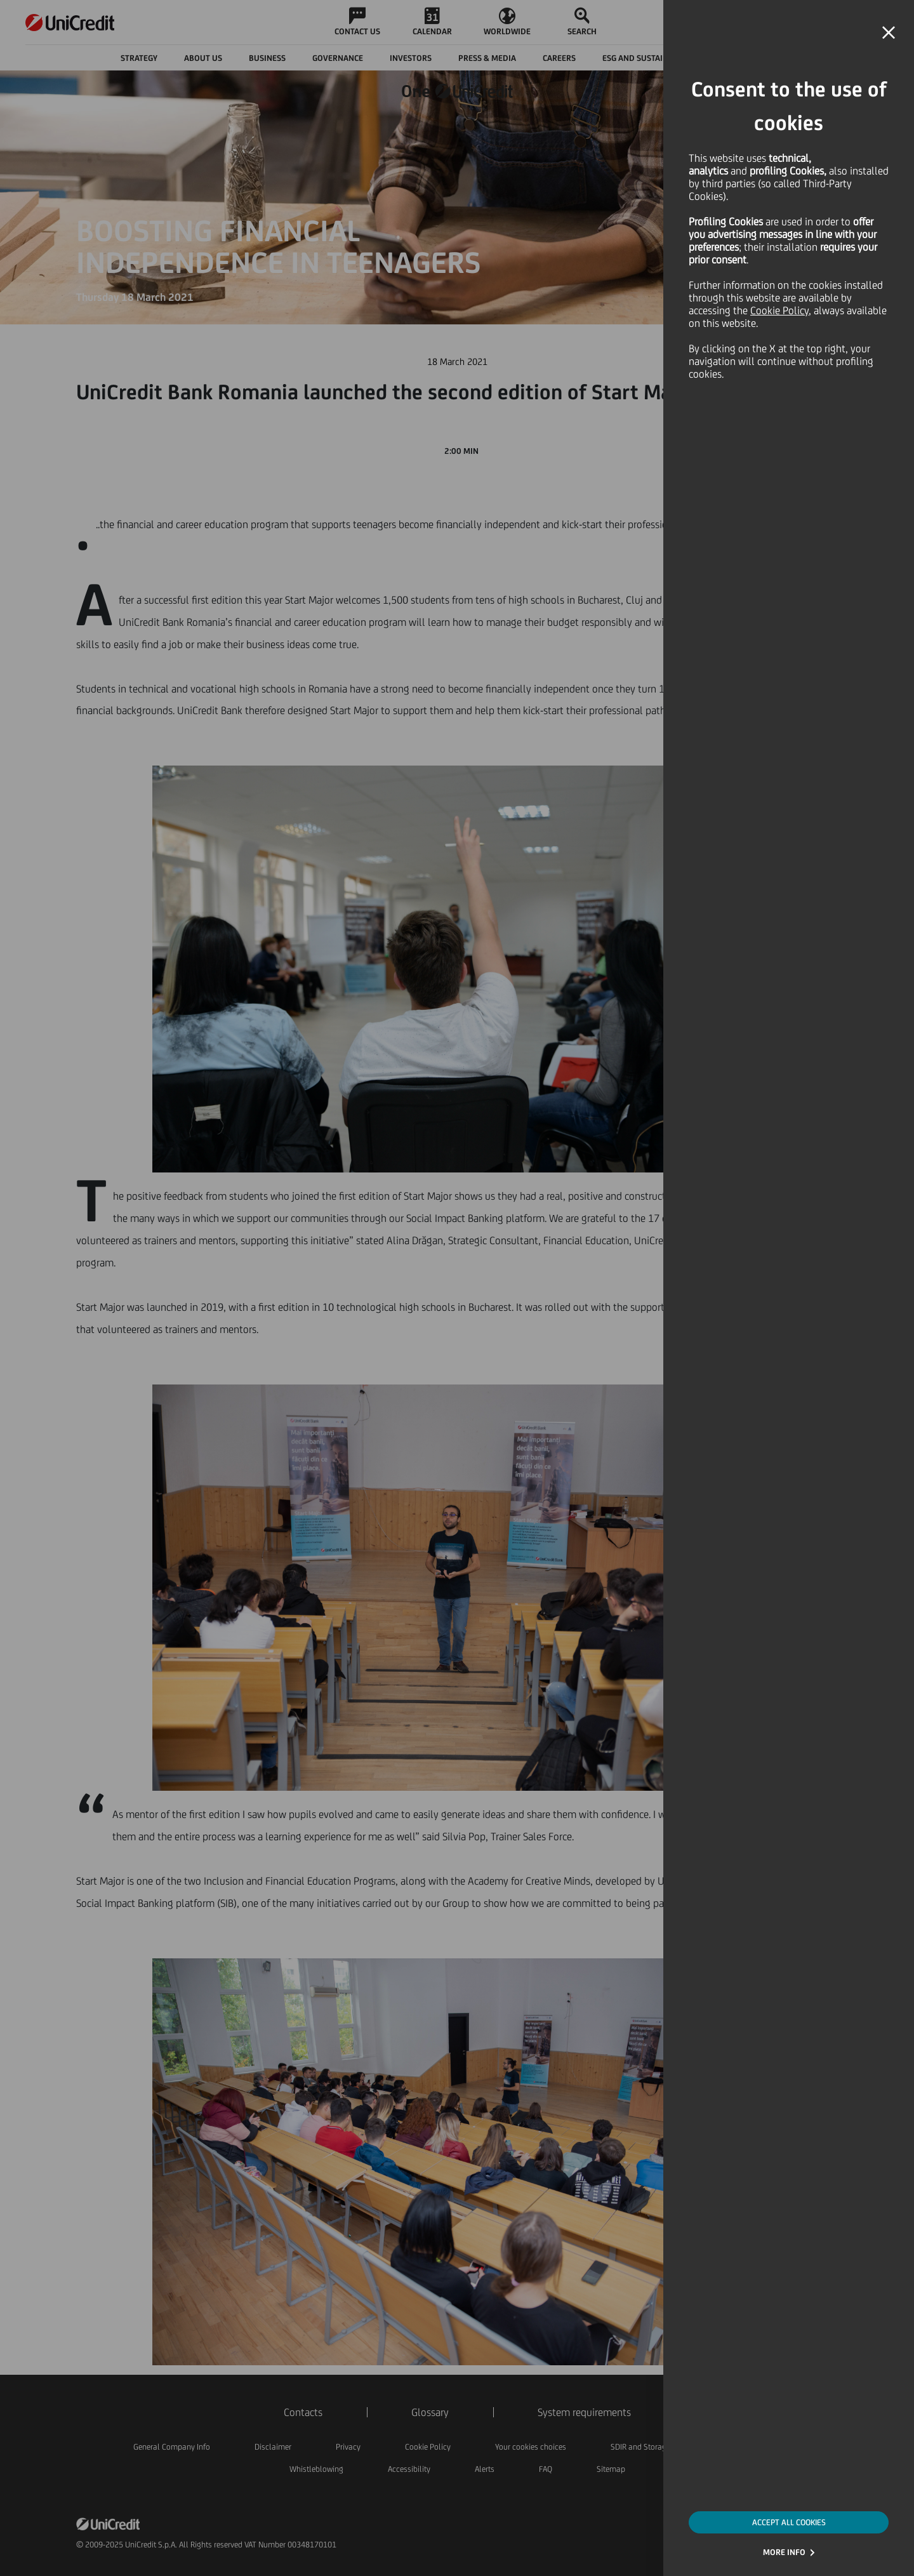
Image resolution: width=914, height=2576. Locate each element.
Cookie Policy (779, 310)
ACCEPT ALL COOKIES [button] (789, 2522)
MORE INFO (784, 2552)
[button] (888, 33)
